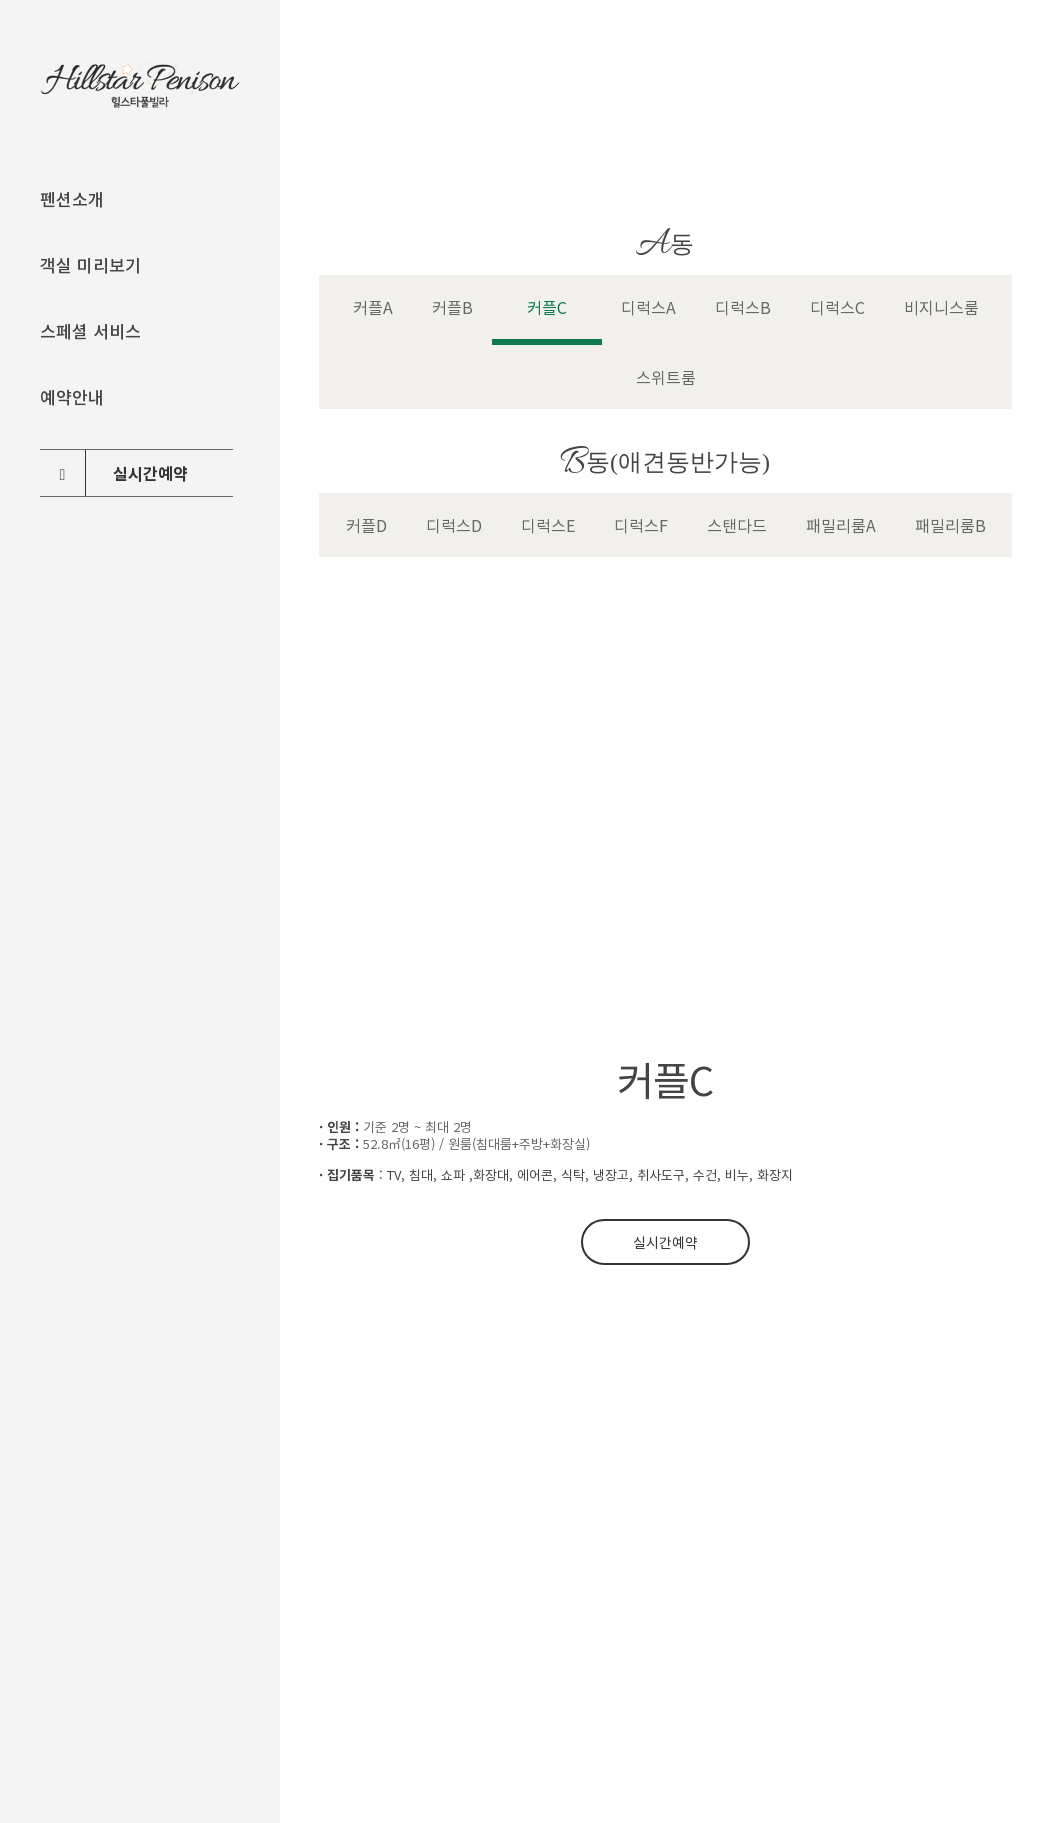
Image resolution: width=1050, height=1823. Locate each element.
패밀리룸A (841, 525)
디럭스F (641, 525)
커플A (373, 307)
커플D (366, 525)
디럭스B (743, 307)
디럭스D (454, 525)
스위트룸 (666, 377)
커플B (452, 307)
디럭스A (648, 307)
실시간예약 (665, 1242)
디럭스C (837, 307)
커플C (547, 307)
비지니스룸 (941, 307)
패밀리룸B (950, 525)
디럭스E (548, 525)
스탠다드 (737, 525)
